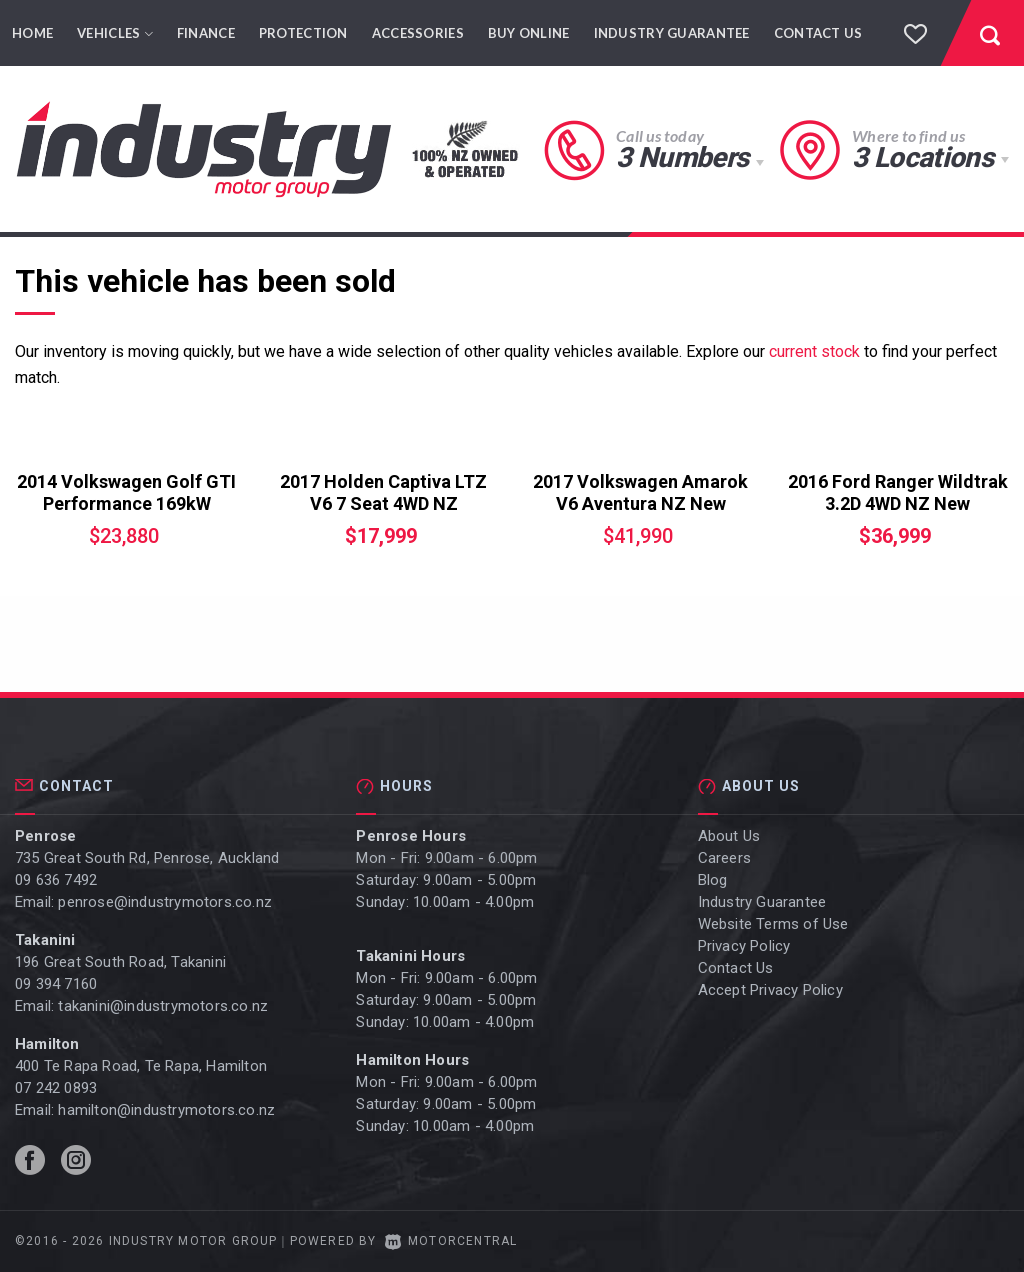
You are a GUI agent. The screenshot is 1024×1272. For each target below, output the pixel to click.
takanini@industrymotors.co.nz (163, 1006)
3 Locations (922, 157)
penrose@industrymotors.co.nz (165, 902)
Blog (713, 880)
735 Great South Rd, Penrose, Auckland (147, 858)
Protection (303, 33)
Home (32, 33)
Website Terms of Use (773, 924)
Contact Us (818, 33)
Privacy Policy (744, 946)
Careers (724, 858)
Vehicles (115, 33)
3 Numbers (682, 157)
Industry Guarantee (672, 33)
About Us (729, 836)
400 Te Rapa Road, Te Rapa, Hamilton (141, 1066)
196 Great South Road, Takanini (120, 962)
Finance (206, 33)
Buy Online (529, 33)
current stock (814, 351)
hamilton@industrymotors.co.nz (166, 1110)
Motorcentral (451, 1241)
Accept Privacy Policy (770, 990)
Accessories (418, 33)
